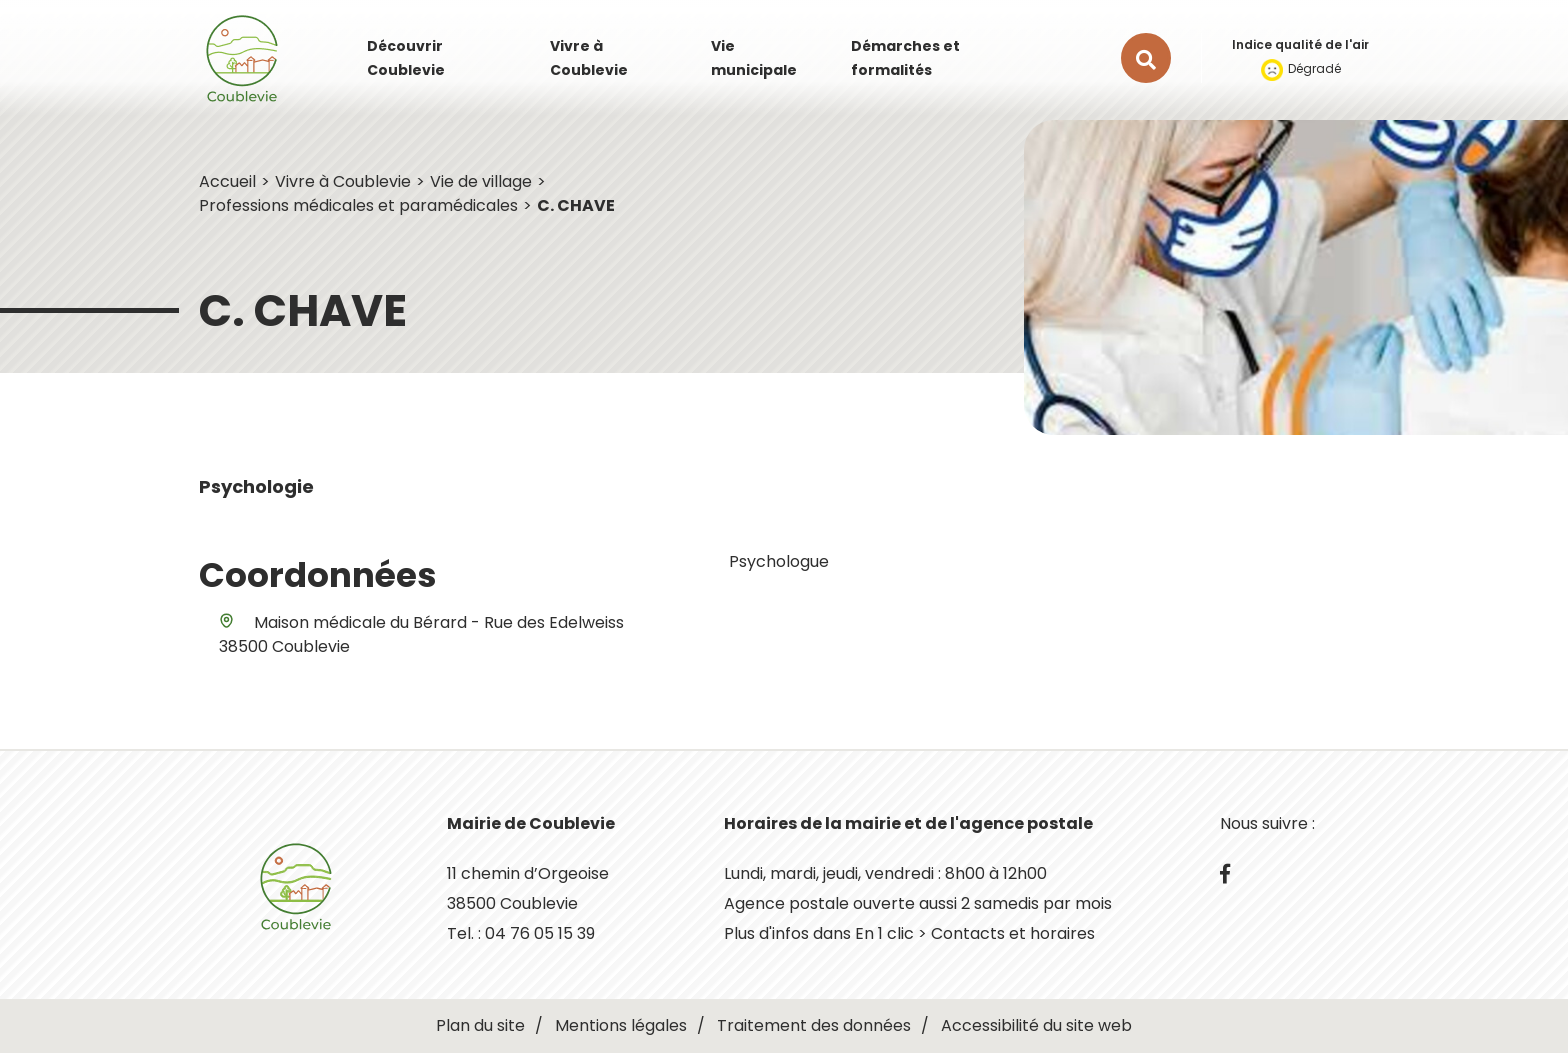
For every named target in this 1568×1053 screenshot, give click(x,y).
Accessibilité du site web (1036, 1025)
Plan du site (480, 1025)
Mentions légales (621, 1025)
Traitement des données (814, 1025)
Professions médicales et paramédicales (358, 205)
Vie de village (481, 181)
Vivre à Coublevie (343, 181)
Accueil (227, 181)
